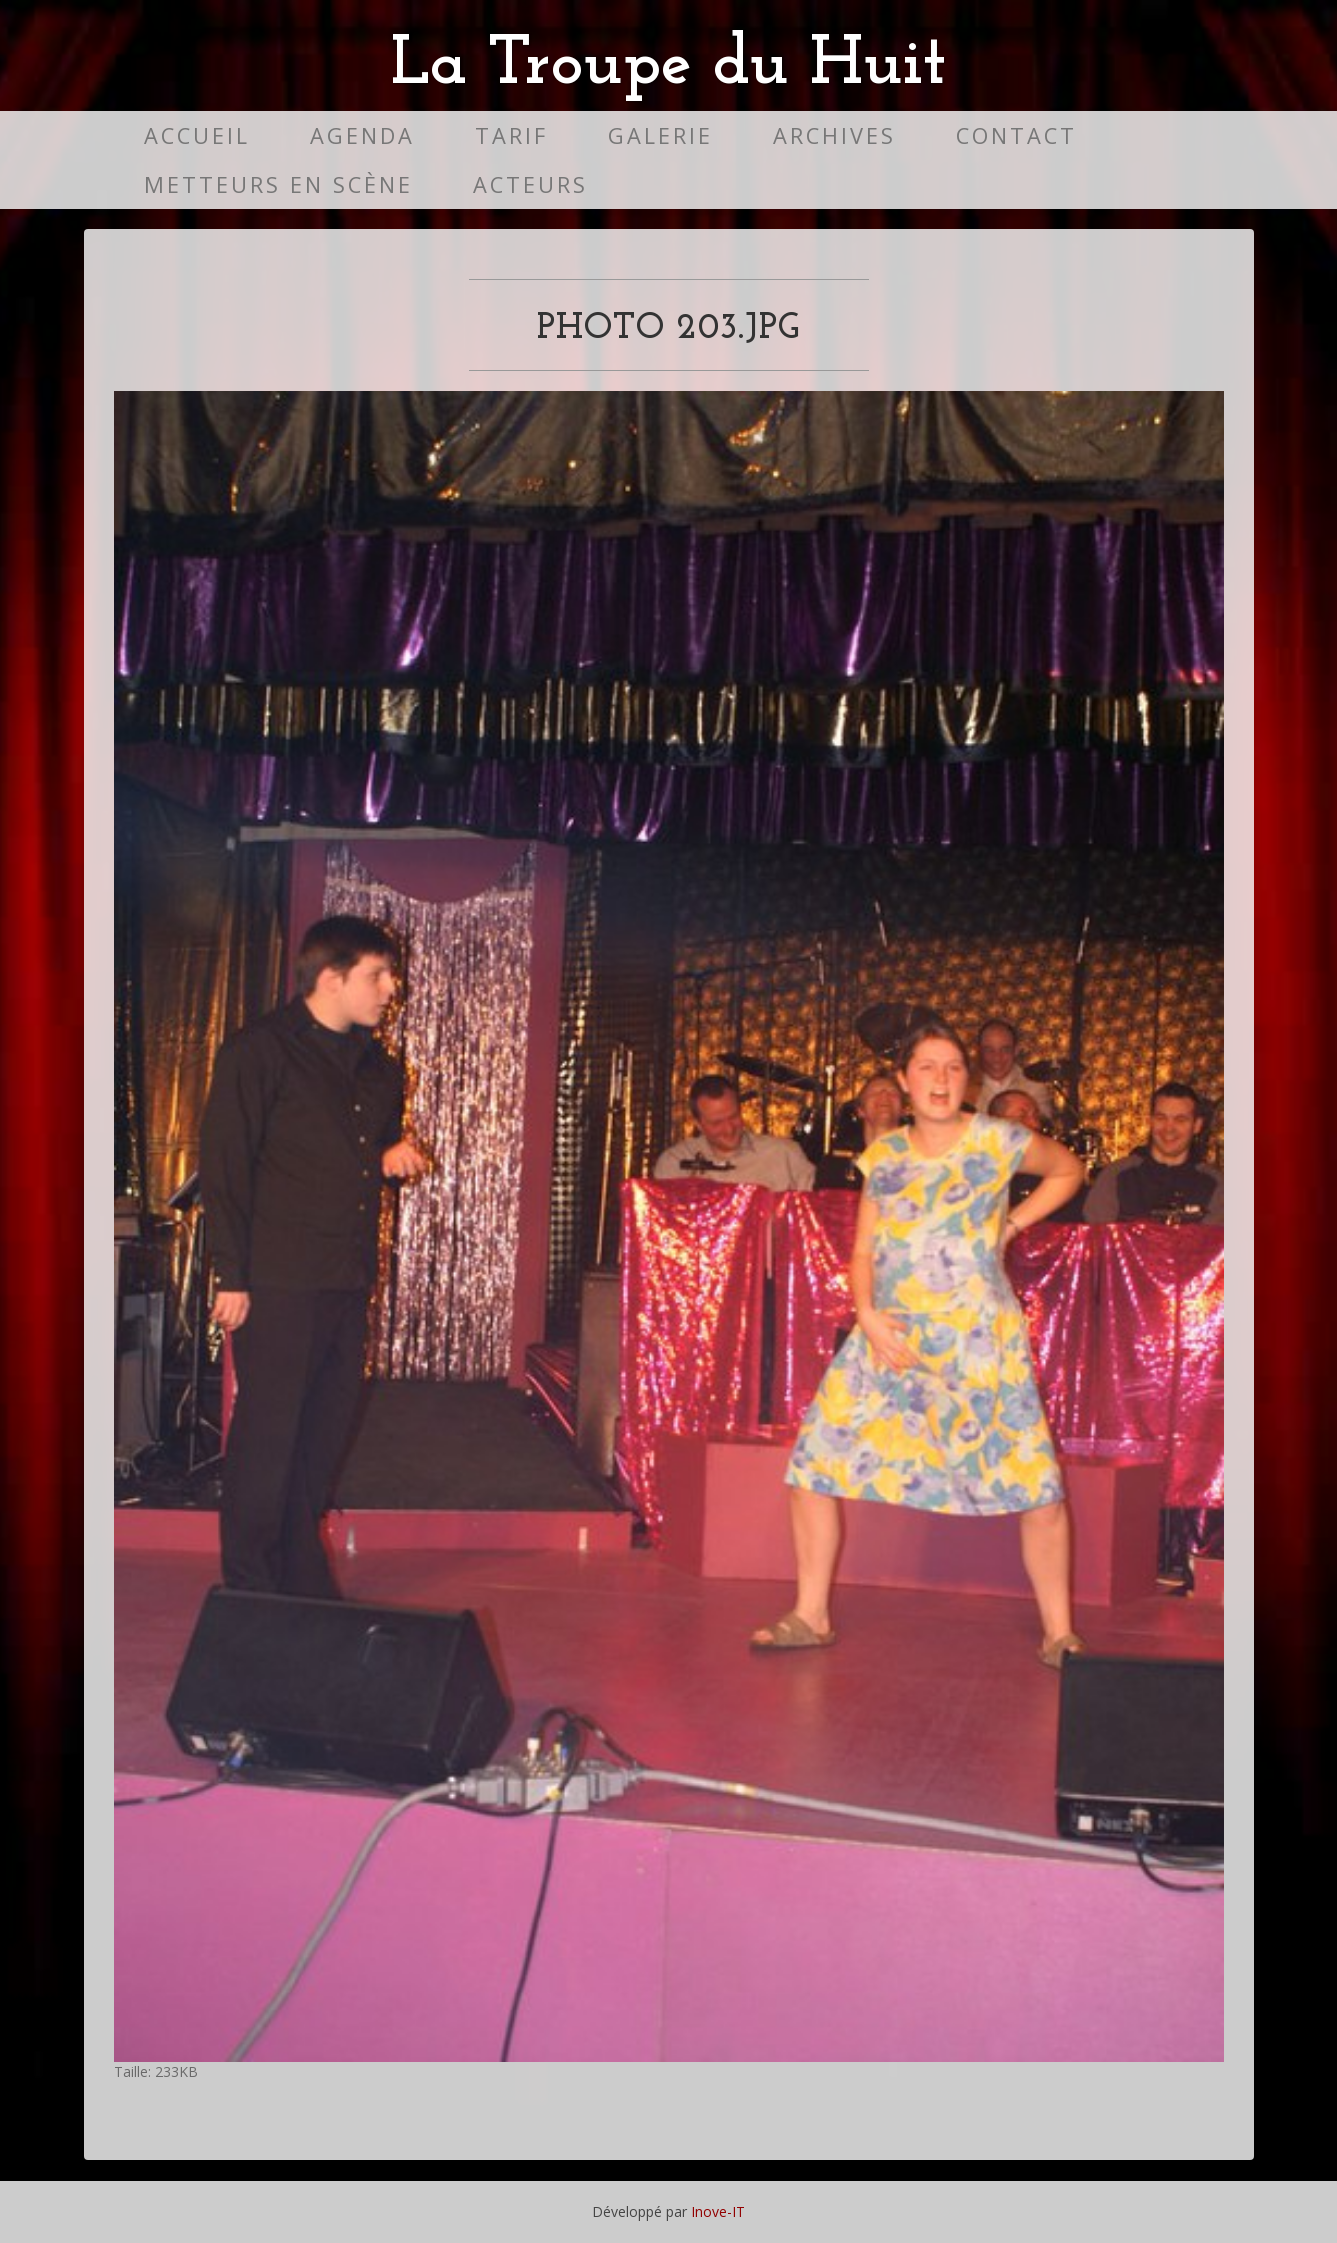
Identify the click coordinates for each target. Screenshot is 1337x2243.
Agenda (362, 135)
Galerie (660, 135)
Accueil (197, 135)
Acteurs (530, 184)
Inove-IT (718, 2211)
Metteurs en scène (278, 184)
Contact (1016, 135)
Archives (834, 135)
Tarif (511, 135)
